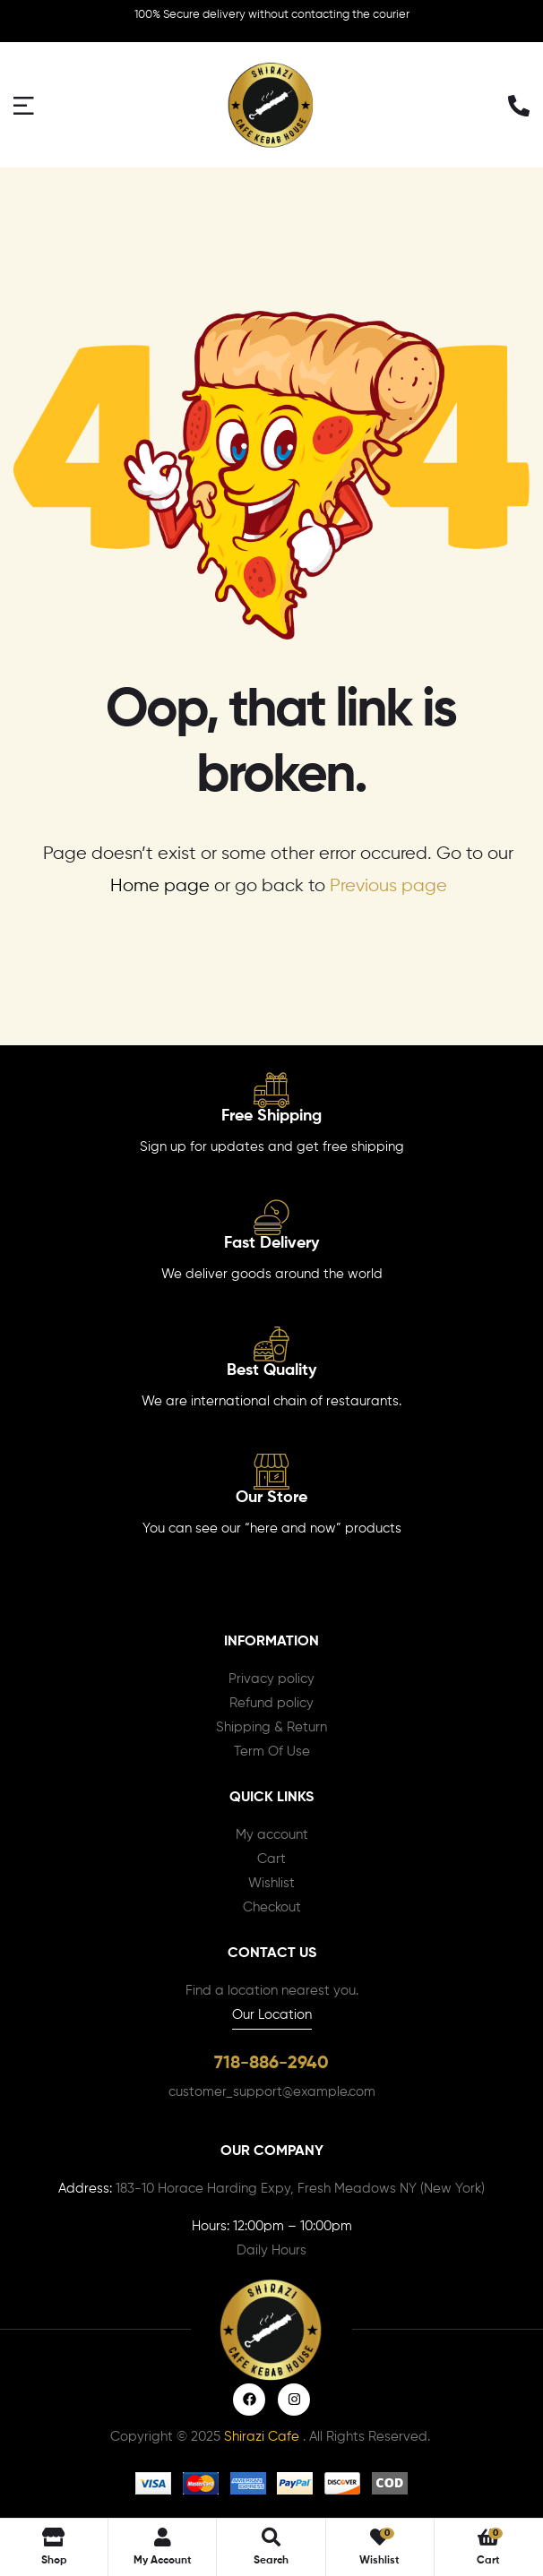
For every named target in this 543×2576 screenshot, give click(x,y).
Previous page (388, 886)
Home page (160, 886)
